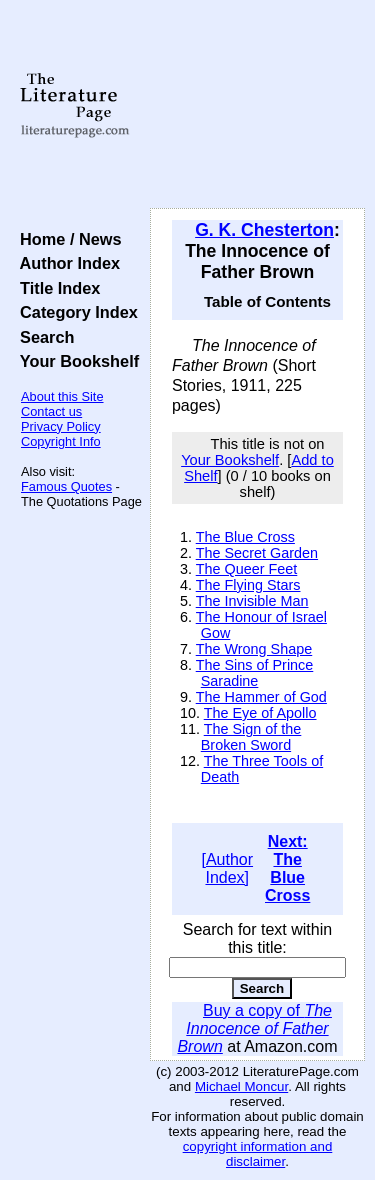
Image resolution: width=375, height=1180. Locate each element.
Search (42, 337)
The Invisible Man (252, 601)
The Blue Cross (245, 537)
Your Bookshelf (75, 361)
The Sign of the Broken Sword (251, 737)
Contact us (51, 411)
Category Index (74, 312)
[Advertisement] (257, 105)
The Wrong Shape (254, 649)
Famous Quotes (66, 486)
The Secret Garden (257, 553)
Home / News (66, 239)
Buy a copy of (254, 1028)
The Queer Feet (247, 569)
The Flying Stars (248, 585)
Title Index (55, 288)
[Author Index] (227, 868)
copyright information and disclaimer (258, 1154)
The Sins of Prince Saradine (255, 673)
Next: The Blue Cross (287, 868)
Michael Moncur (241, 1086)
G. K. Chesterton (264, 230)
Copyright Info (61, 441)
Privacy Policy (61, 426)
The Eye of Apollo (260, 713)
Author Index (65, 263)
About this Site (62, 396)
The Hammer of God (261, 697)
